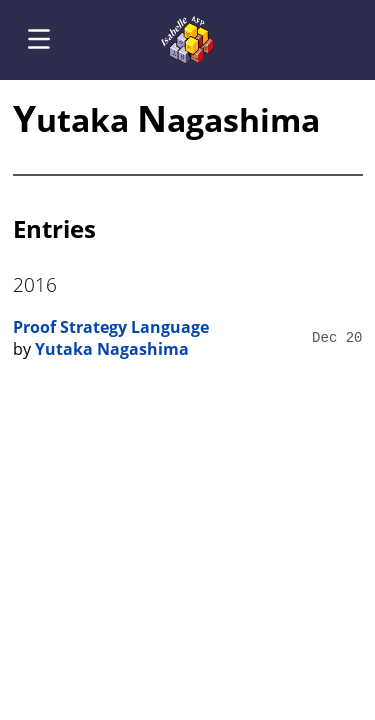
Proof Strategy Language (111, 327)
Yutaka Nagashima (112, 349)
